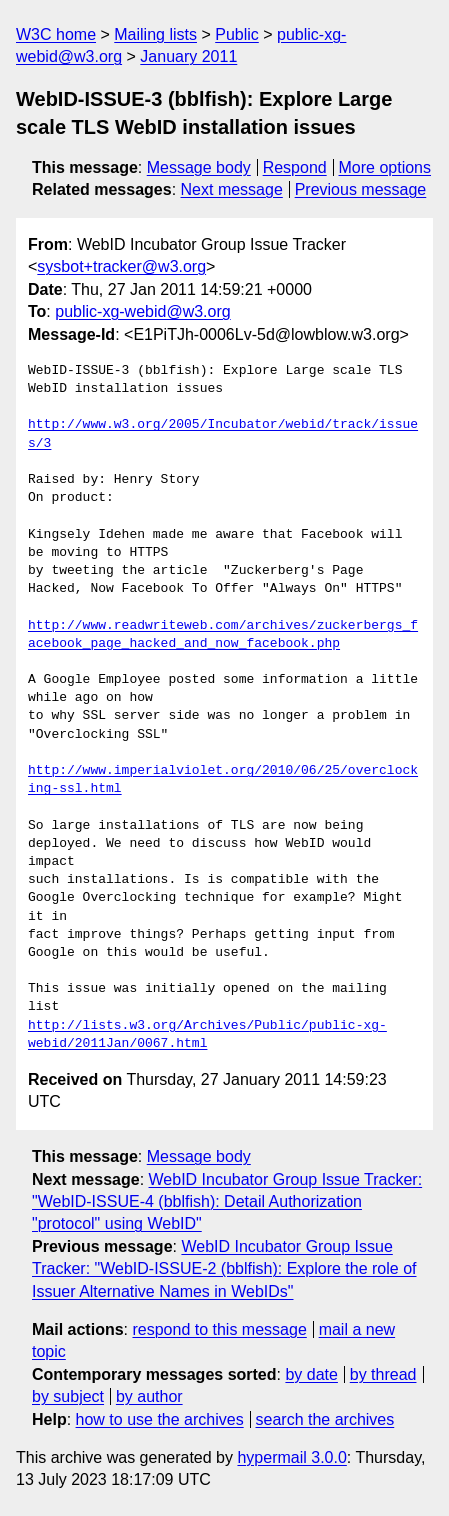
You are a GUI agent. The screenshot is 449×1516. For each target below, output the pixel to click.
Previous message (361, 189)
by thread (383, 1374)
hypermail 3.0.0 (291, 1457)
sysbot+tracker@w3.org (121, 266)
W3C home (56, 34)
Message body (199, 167)
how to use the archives (160, 1419)
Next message (232, 189)
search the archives (325, 1419)
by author (149, 1396)
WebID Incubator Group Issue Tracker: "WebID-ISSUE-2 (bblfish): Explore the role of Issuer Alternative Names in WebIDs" (224, 1269)
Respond (295, 167)
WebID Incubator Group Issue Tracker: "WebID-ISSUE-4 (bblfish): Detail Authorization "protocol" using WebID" (227, 1202)
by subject (68, 1396)
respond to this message (219, 1329)
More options (385, 167)
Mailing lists (155, 34)
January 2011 (188, 56)
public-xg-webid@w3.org (142, 311)
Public (237, 34)
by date (311, 1374)
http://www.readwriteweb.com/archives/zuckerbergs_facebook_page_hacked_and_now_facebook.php (223, 635)
